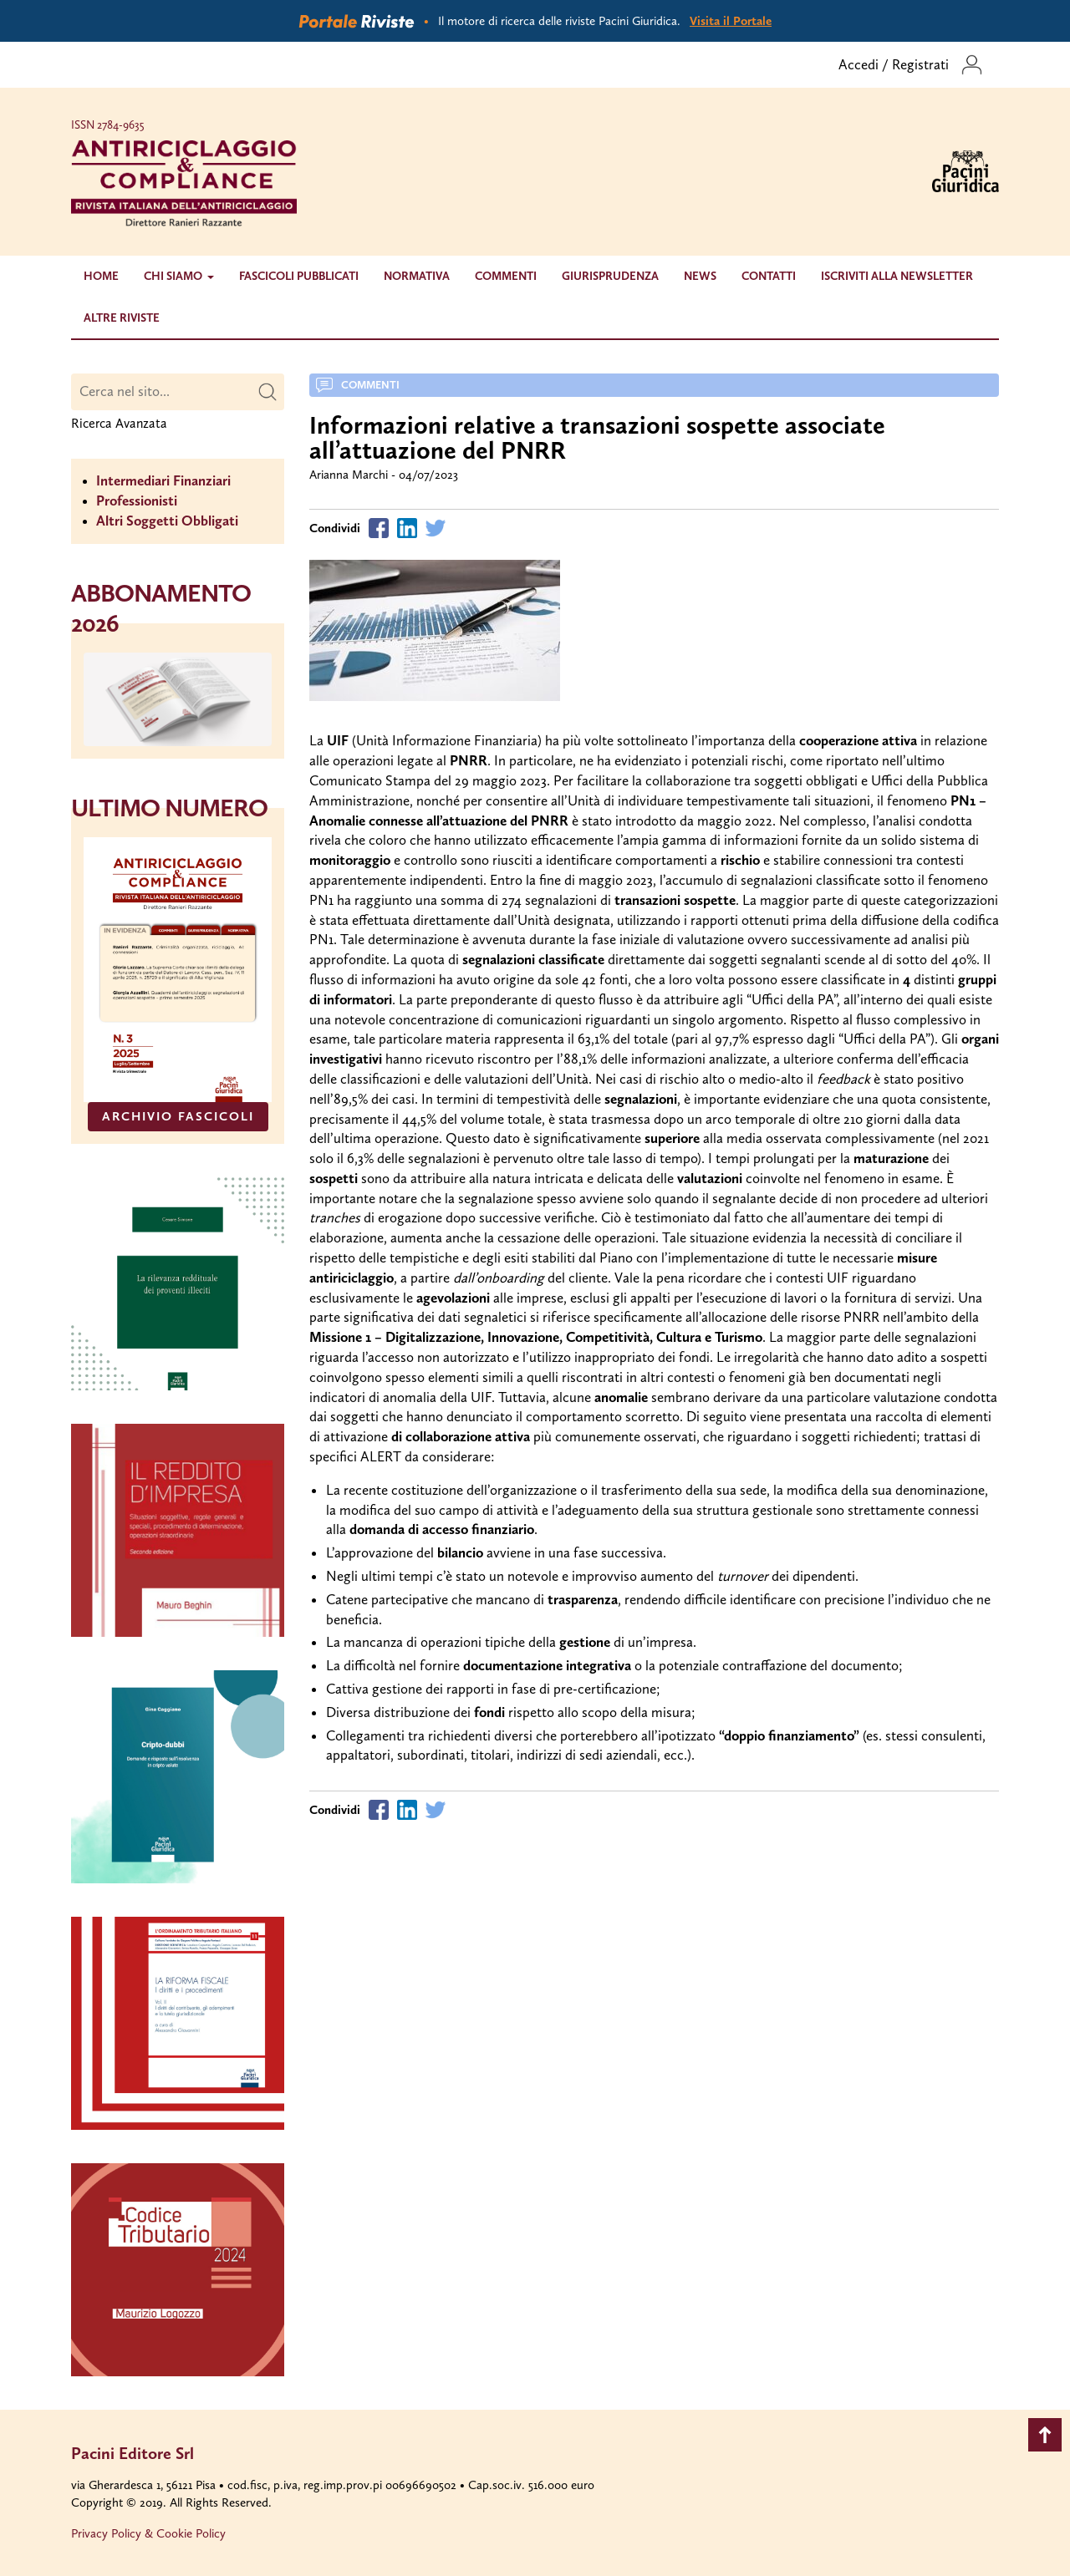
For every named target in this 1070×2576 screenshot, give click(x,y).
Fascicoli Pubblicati (299, 275)
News (700, 275)
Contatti (768, 275)
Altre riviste (122, 317)
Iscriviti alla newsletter (897, 275)
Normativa (417, 275)
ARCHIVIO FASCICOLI (178, 1116)
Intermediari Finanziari (163, 480)
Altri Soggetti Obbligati (167, 520)
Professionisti (136, 500)
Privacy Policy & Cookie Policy (148, 2533)
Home (101, 275)
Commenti (506, 275)
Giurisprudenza (610, 275)
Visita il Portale (731, 20)
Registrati (920, 64)
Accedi (858, 64)
